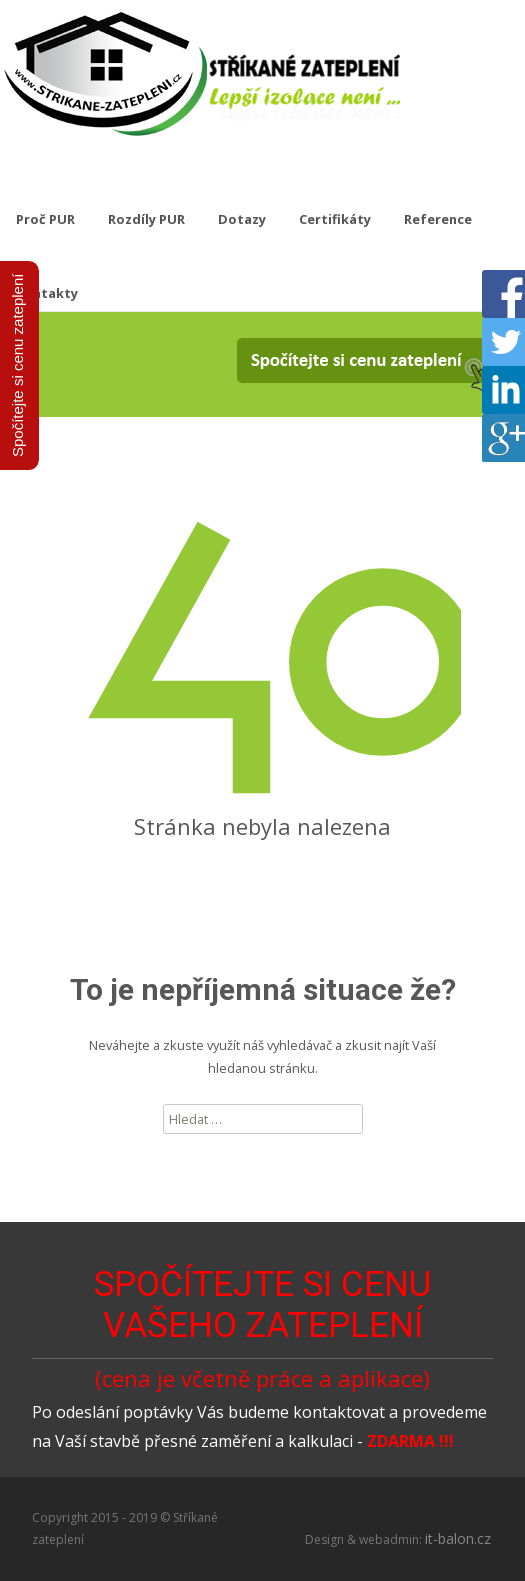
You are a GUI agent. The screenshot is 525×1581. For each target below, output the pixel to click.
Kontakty (47, 293)
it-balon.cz (458, 1538)
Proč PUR (45, 219)
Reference (438, 219)
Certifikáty (335, 219)
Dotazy (242, 219)
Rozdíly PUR (146, 219)
